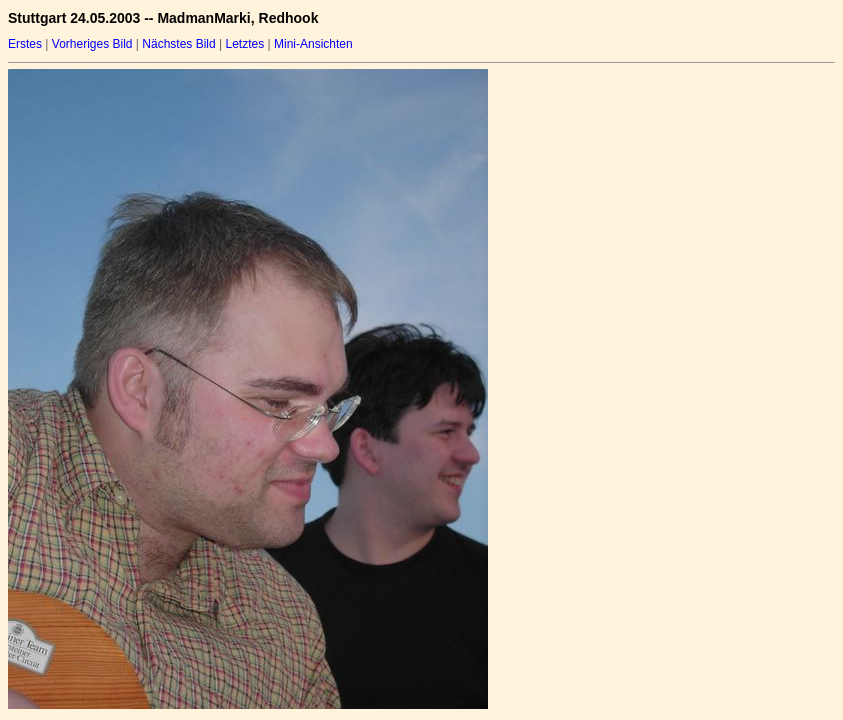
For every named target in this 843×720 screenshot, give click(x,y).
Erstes (25, 44)
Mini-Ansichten (313, 44)
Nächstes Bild (178, 44)
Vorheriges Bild (92, 44)
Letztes (245, 44)
